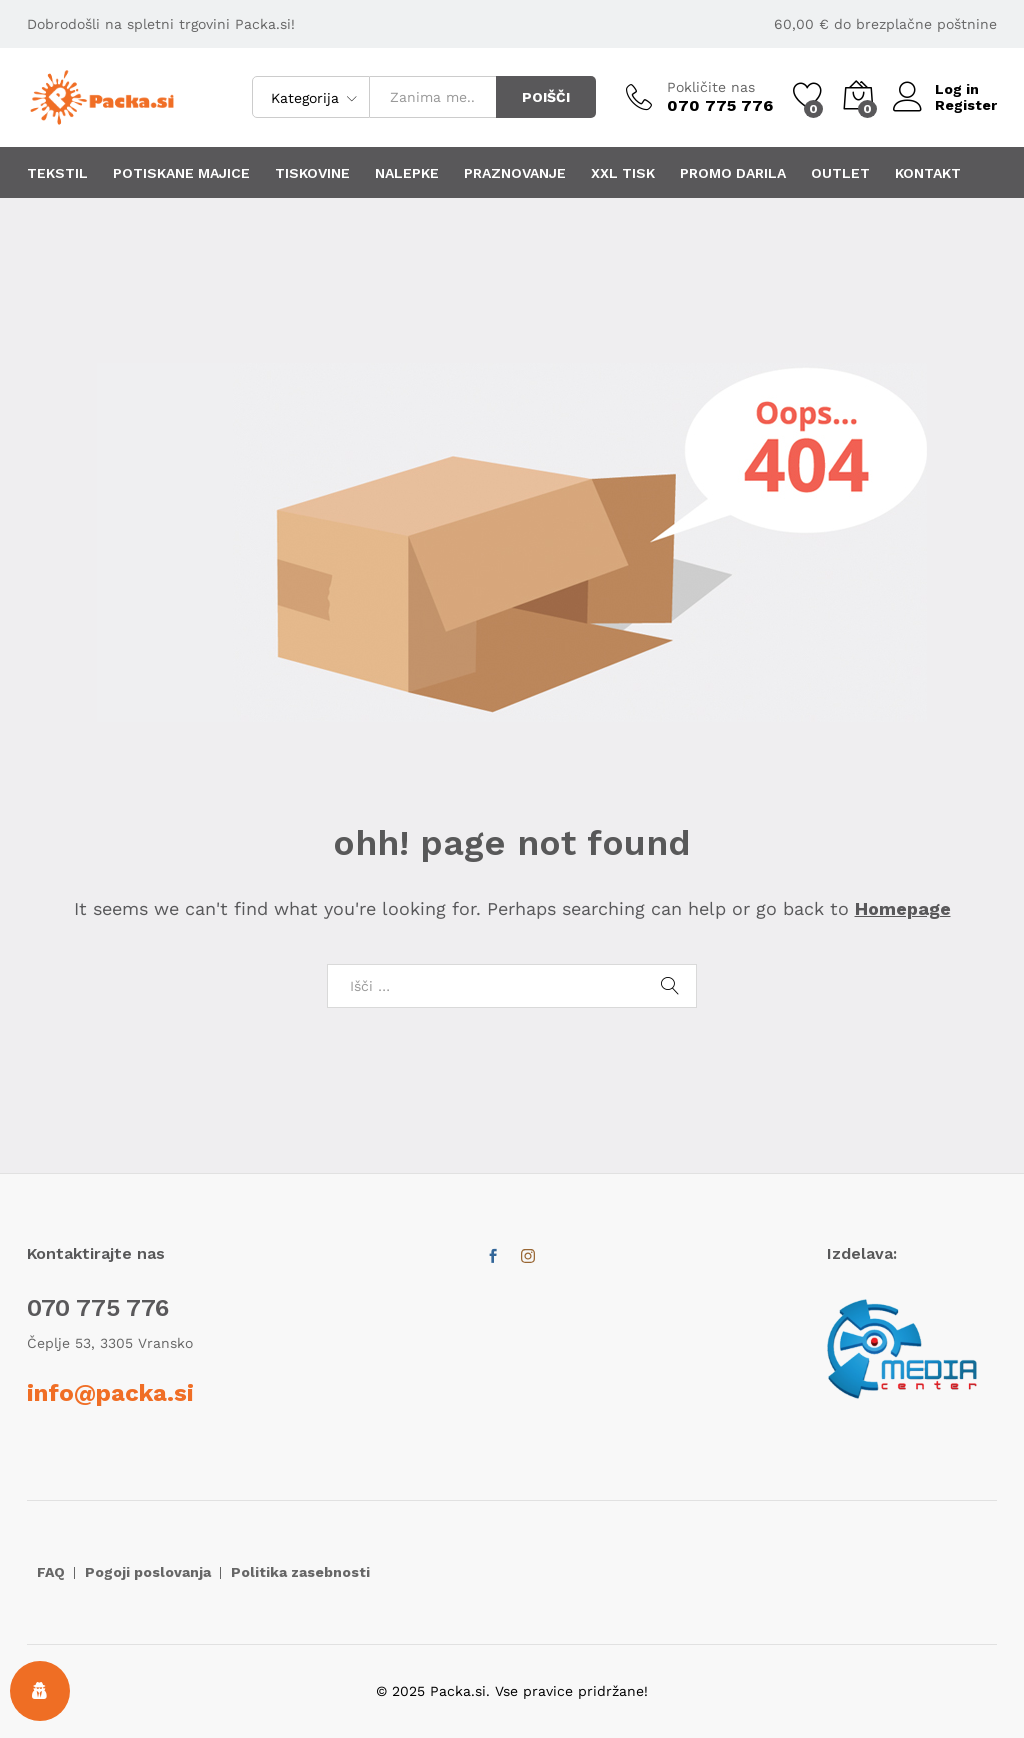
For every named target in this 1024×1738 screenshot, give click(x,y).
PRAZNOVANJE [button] (515, 173)
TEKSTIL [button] (57, 173)
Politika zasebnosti (300, 1572)
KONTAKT (928, 173)
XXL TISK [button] (623, 173)
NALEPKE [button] (407, 173)
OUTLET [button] (840, 173)
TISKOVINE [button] (312, 173)
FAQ (51, 1572)
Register (966, 105)
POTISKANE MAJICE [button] (181, 173)
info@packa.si (110, 1393)
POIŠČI (546, 97)
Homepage (903, 908)
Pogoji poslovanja (148, 1572)
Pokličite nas (711, 87)
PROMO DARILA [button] (733, 173)
